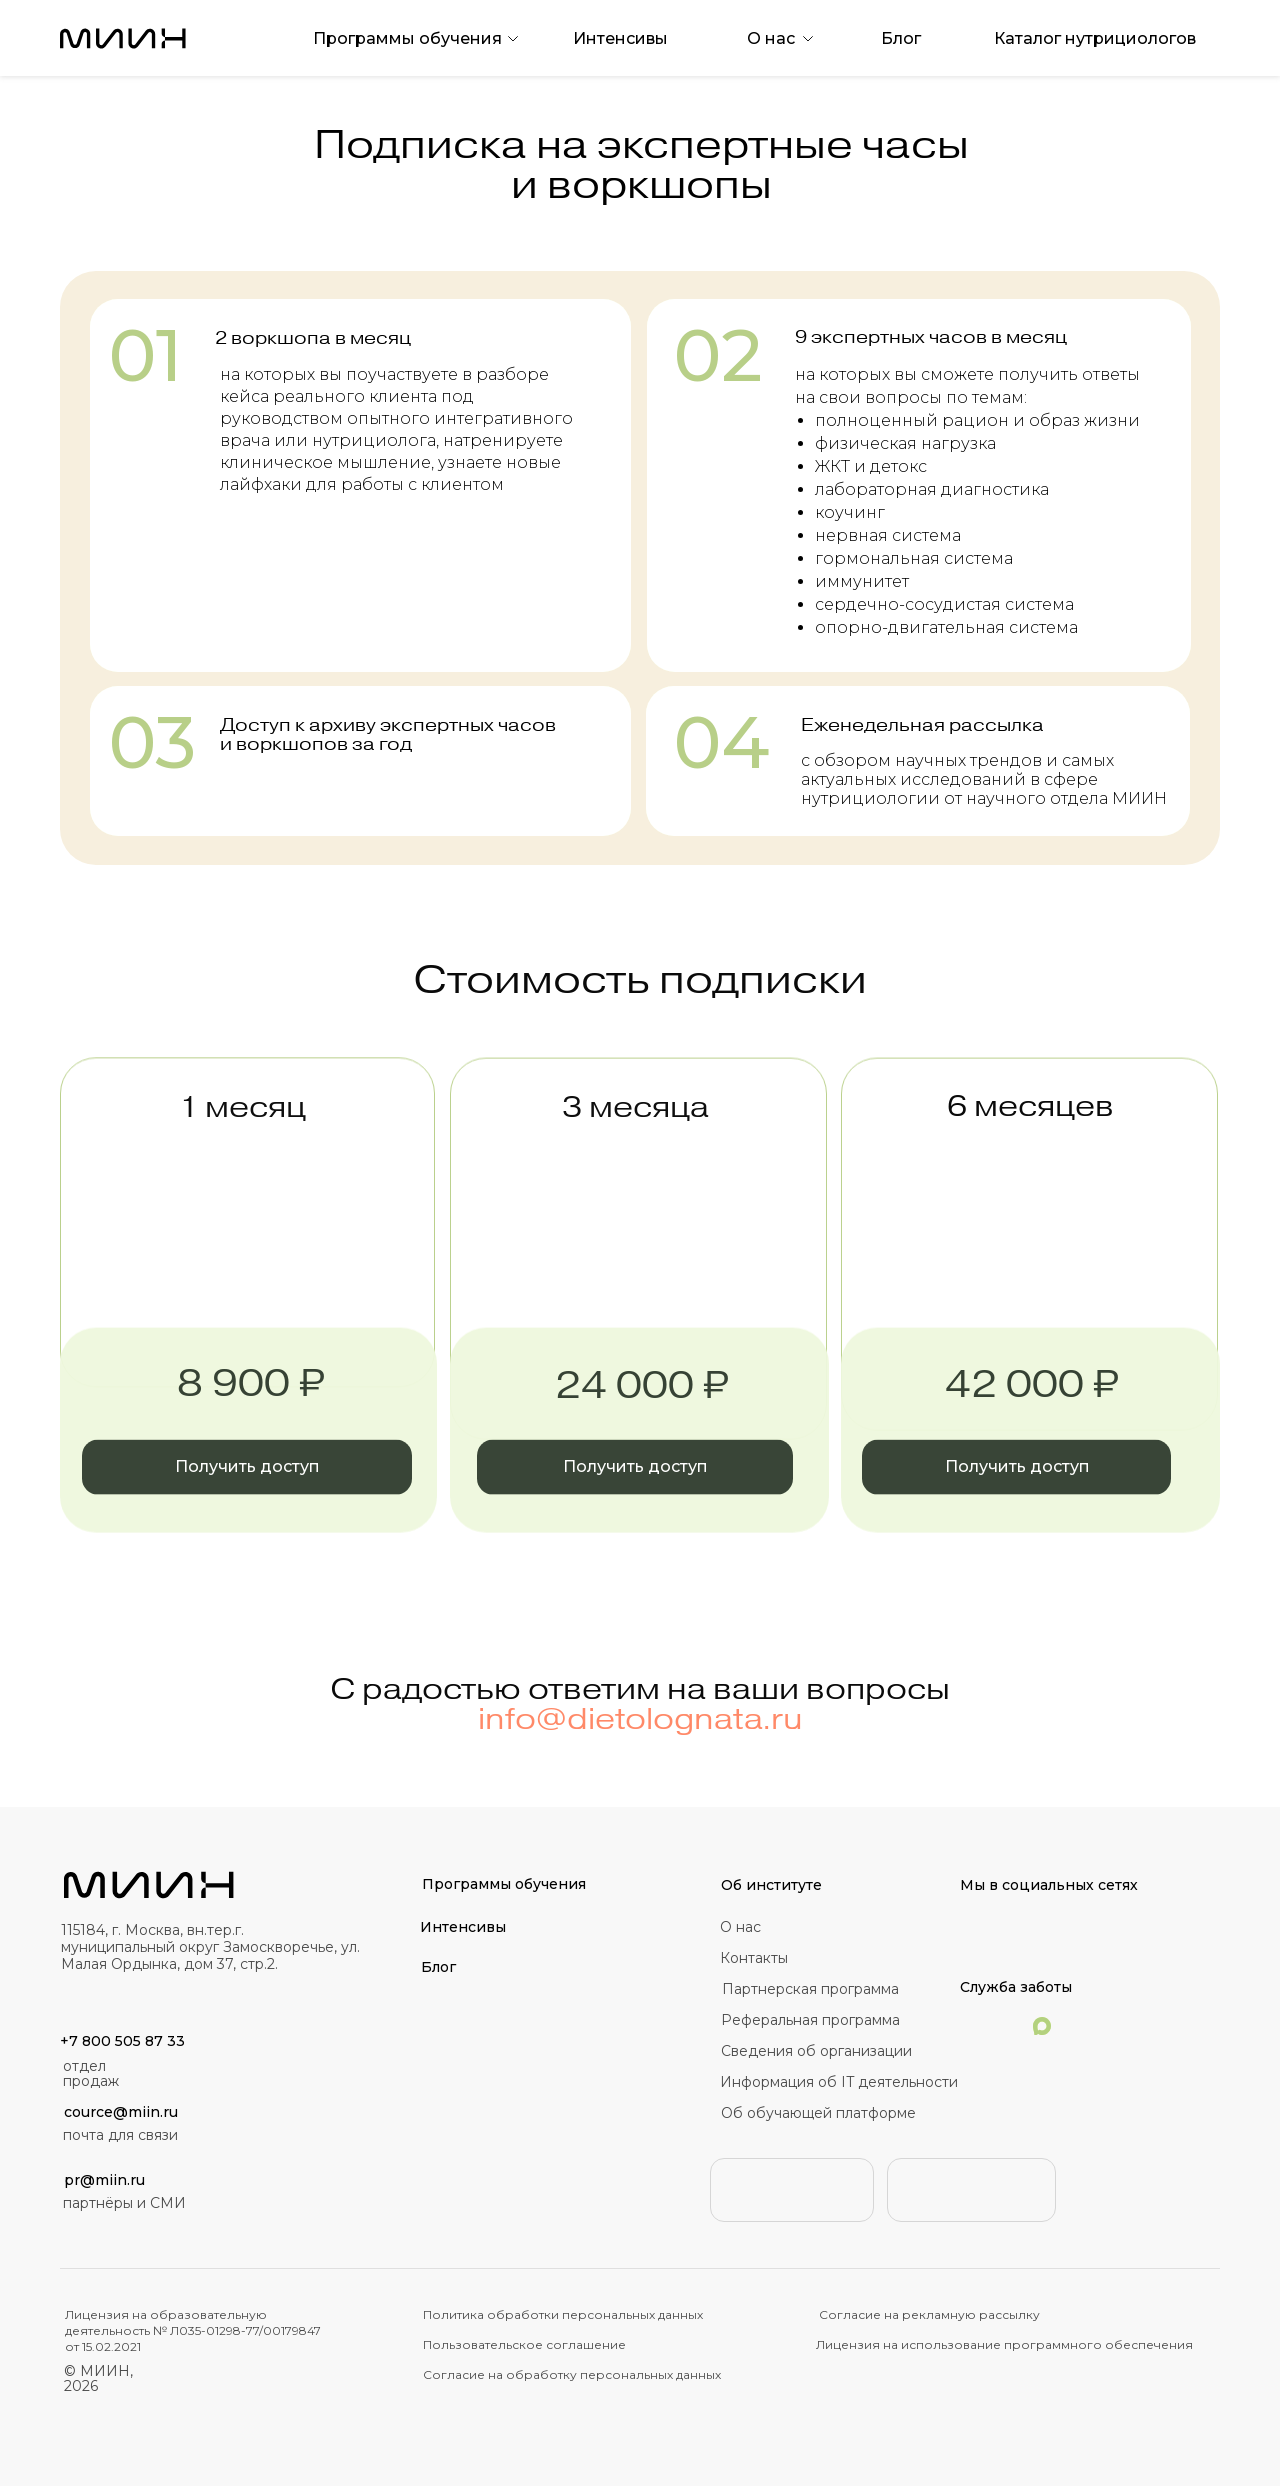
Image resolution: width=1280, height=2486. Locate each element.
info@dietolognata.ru (640, 1742)
